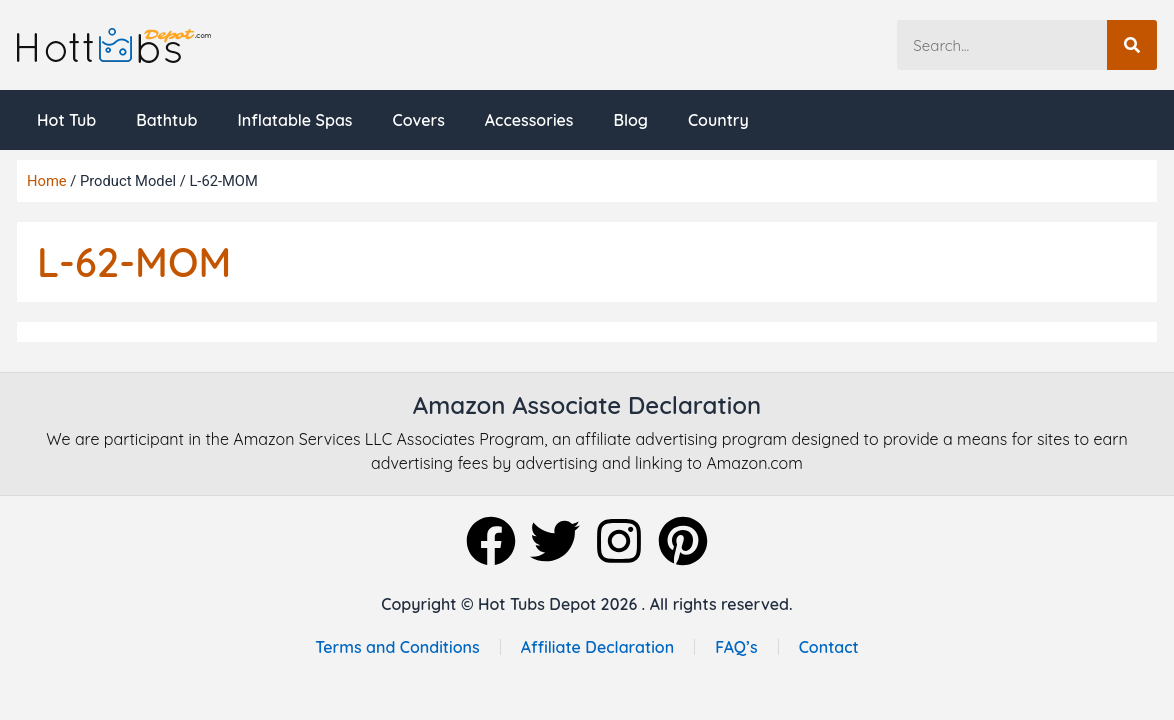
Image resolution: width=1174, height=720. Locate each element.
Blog (631, 120)
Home (47, 181)
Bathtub (166, 120)
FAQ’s (736, 647)
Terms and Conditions (397, 647)
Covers (418, 120)
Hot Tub (66, 120)
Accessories (529, 120)
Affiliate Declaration (598, 647)
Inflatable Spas (294, 120)
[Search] (1132, 45)
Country (718, 120)
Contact (829, 647)
